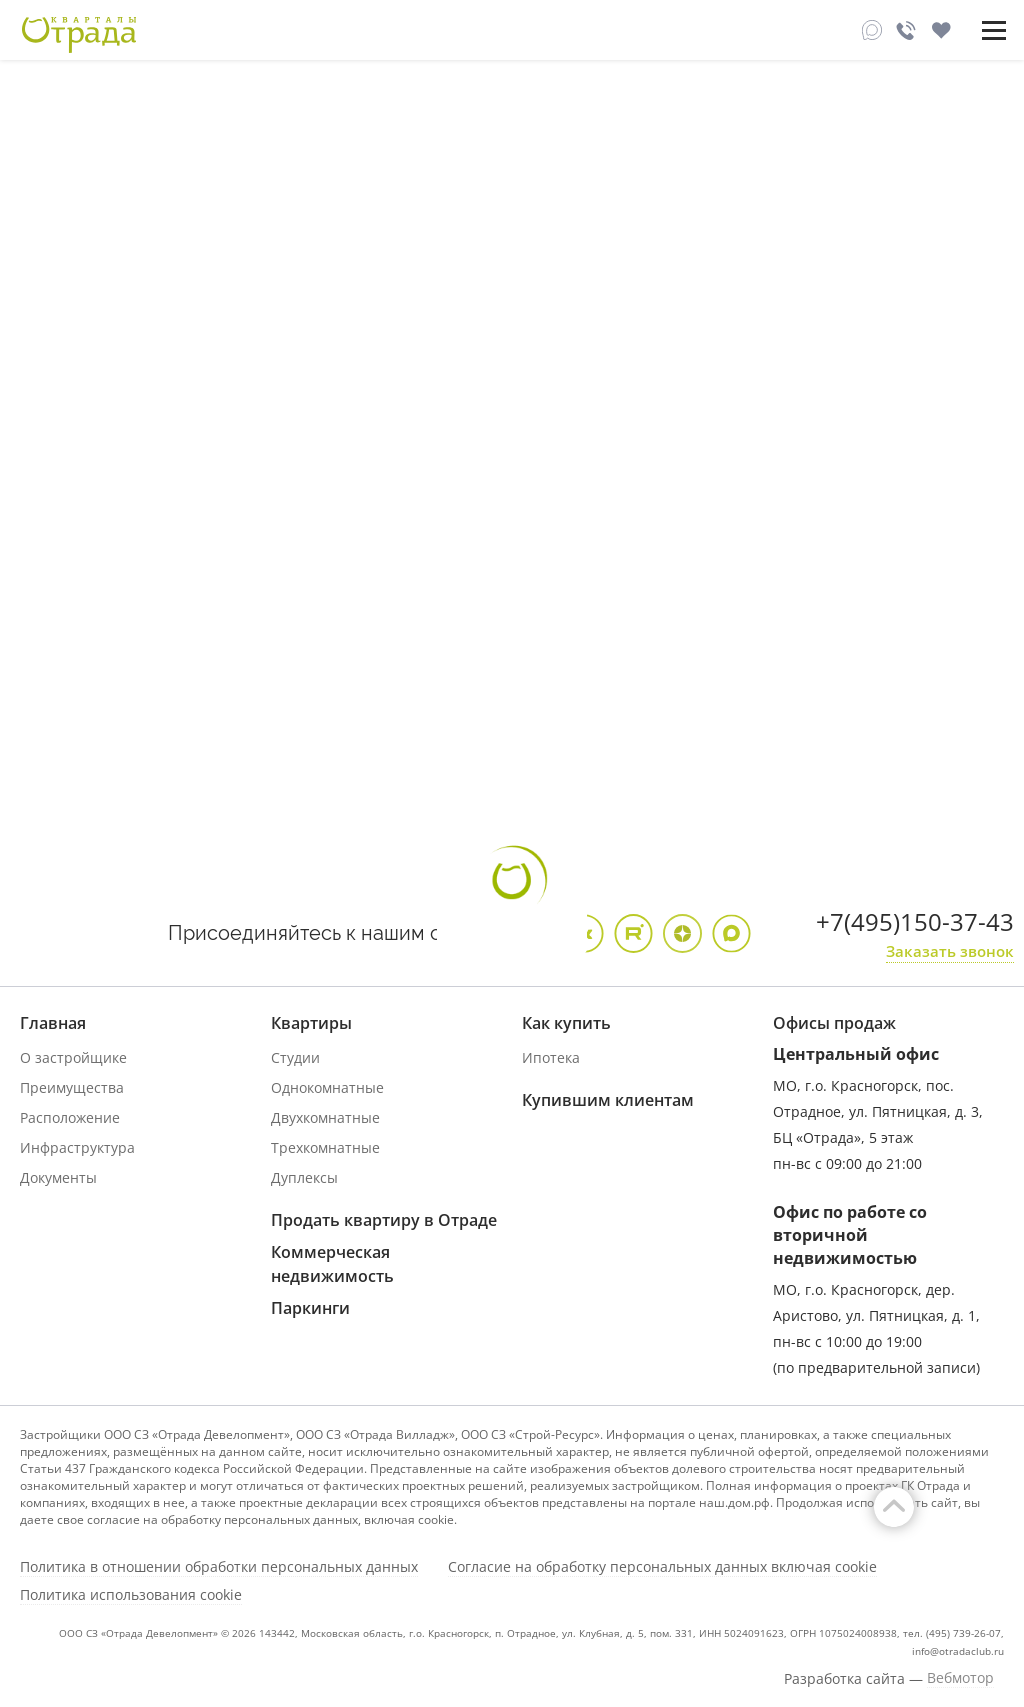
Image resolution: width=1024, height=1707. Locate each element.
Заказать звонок (950, 951)
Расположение (70, 1117)
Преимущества (72, 1087)
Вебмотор (960, 1678)
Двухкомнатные (325, 1117)
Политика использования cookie (131, 1595)
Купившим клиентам (608, 1100)
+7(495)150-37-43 (915, 921)
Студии (295, 1057)
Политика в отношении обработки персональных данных (219, 1567)
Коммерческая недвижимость (332, 1264)
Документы (58, 1177)
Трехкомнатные (325, 1147)
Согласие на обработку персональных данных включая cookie (662, 1567)
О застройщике (73, 1057)
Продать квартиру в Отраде (384, 1220)
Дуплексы (304, 1177)
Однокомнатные (327, 1087)
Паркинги (310, 1308)
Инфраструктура (77, 1147)
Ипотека (551, 1057)
